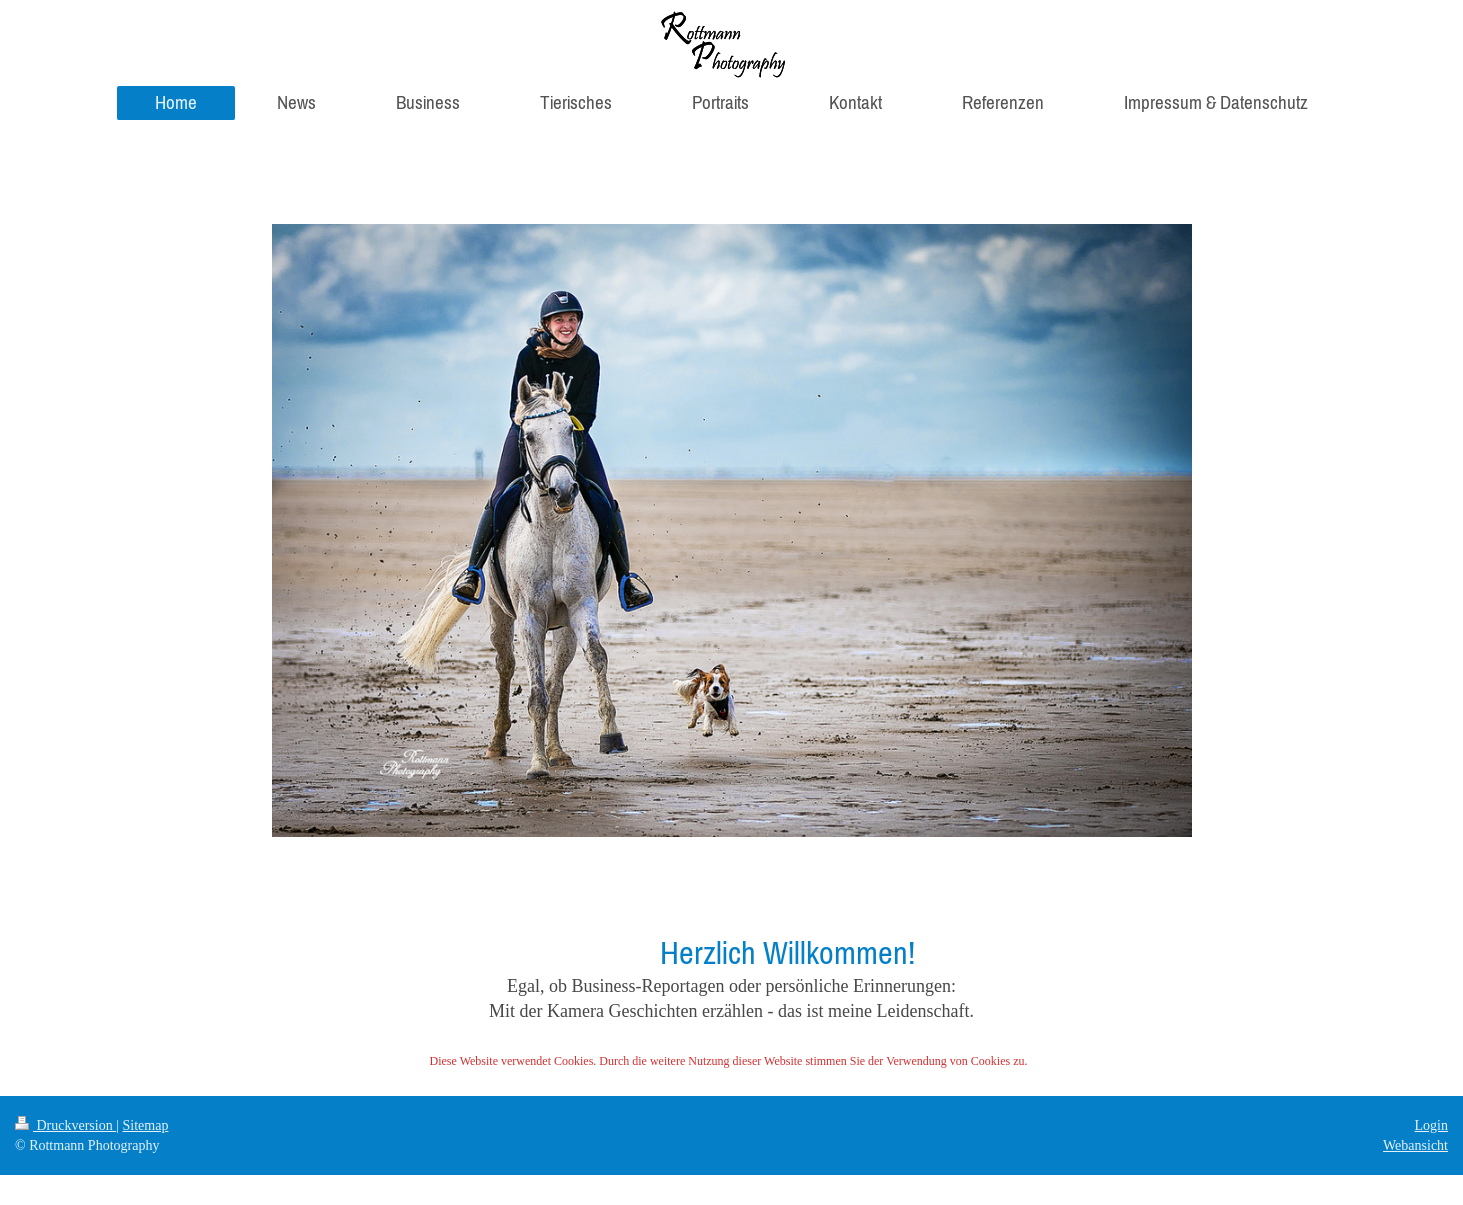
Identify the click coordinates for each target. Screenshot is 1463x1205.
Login (1431, 1125)
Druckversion (65, 1125)
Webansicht (1415, 1145)
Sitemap (146, 1125)
